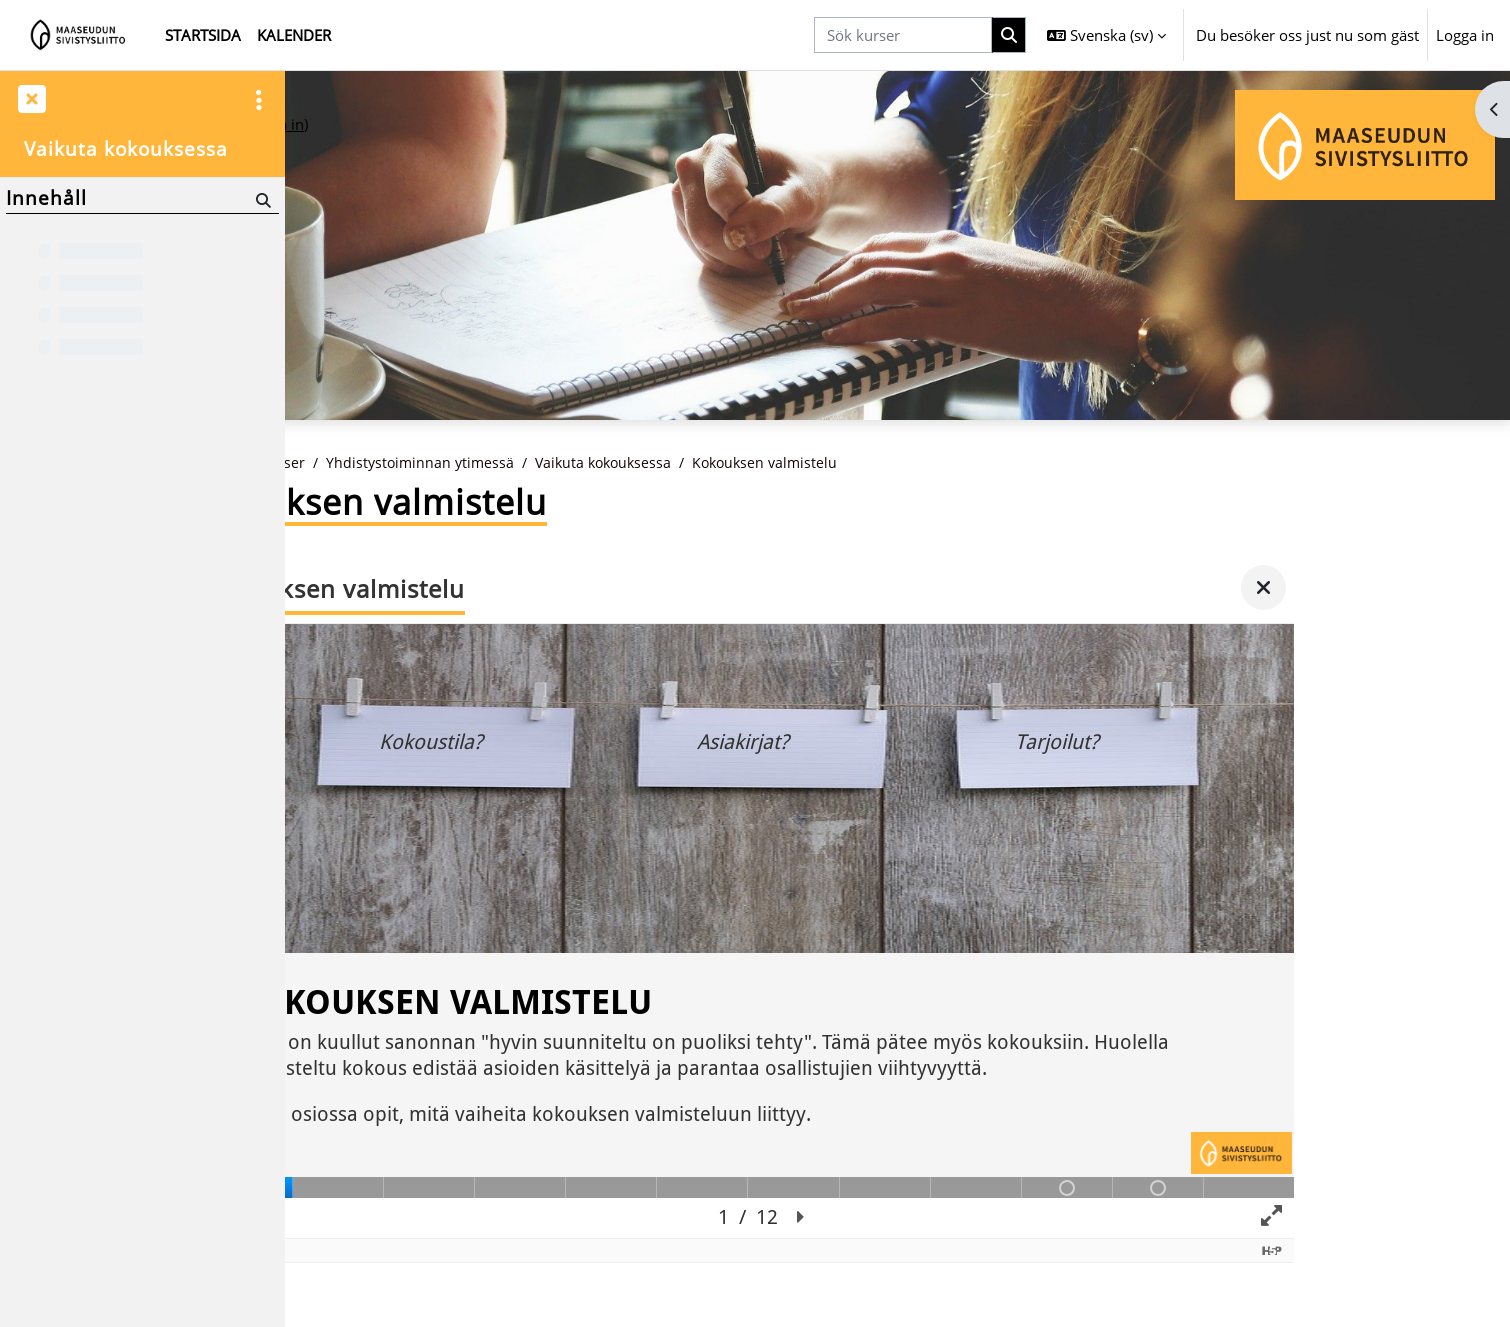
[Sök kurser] (903, 35)
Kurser (426, 463)
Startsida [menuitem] (203, 35)
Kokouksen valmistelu (926, 463)
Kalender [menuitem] (294, 35)
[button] (1106, 35)
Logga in (1465, 35)
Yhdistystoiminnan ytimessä (567, 463)
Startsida (352, 463)
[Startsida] (78, 35)
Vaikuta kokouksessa (757, 463)
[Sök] (261, 199)
